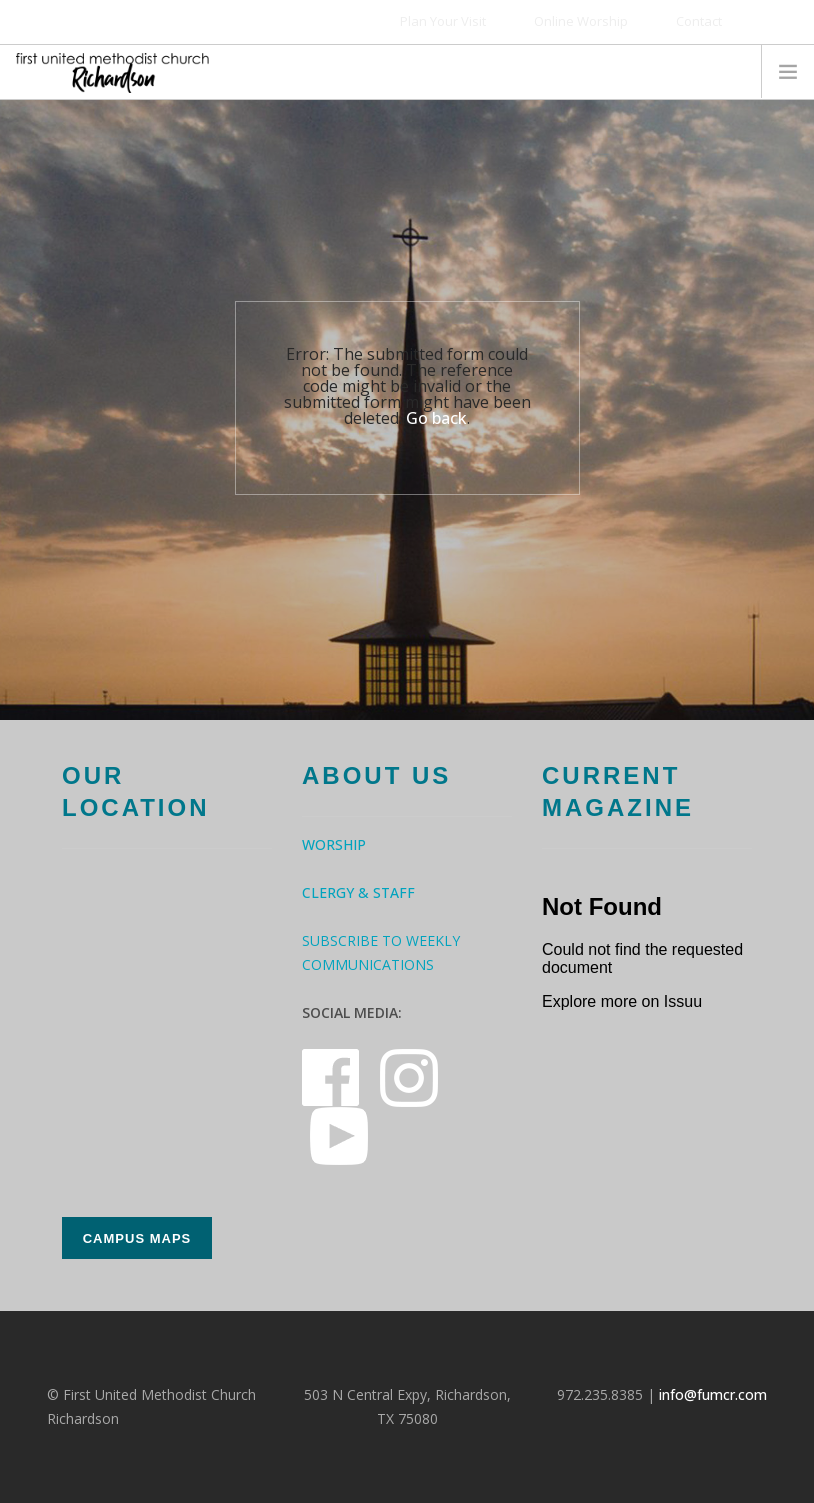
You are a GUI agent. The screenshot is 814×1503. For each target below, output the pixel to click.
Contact (699, 21)
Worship (334, 844)
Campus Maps (137, 1238)
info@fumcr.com (713, 1394)
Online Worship (581, 21)
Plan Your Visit (443, 21)
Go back (436, 418)
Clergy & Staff (358, 892)
